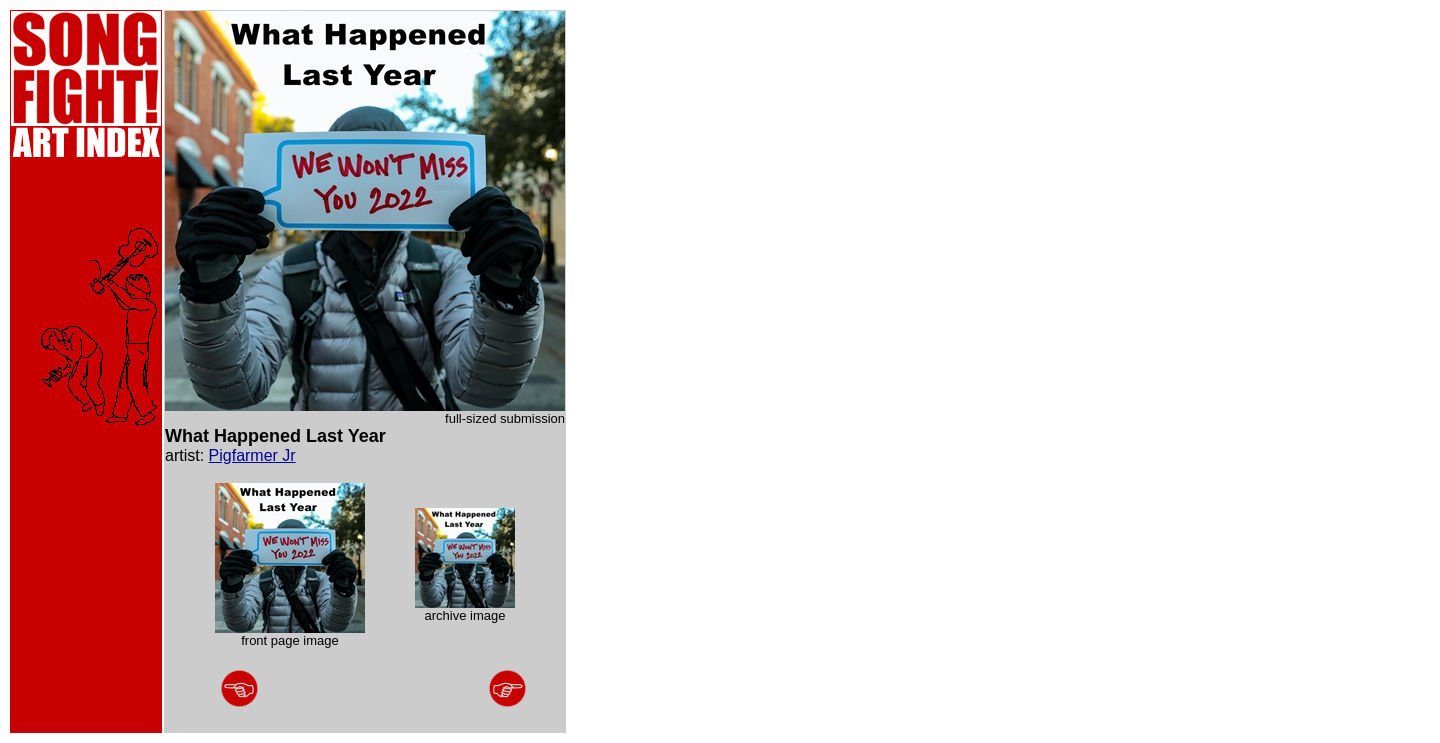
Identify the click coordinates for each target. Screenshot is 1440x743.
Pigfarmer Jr (252, 455)
